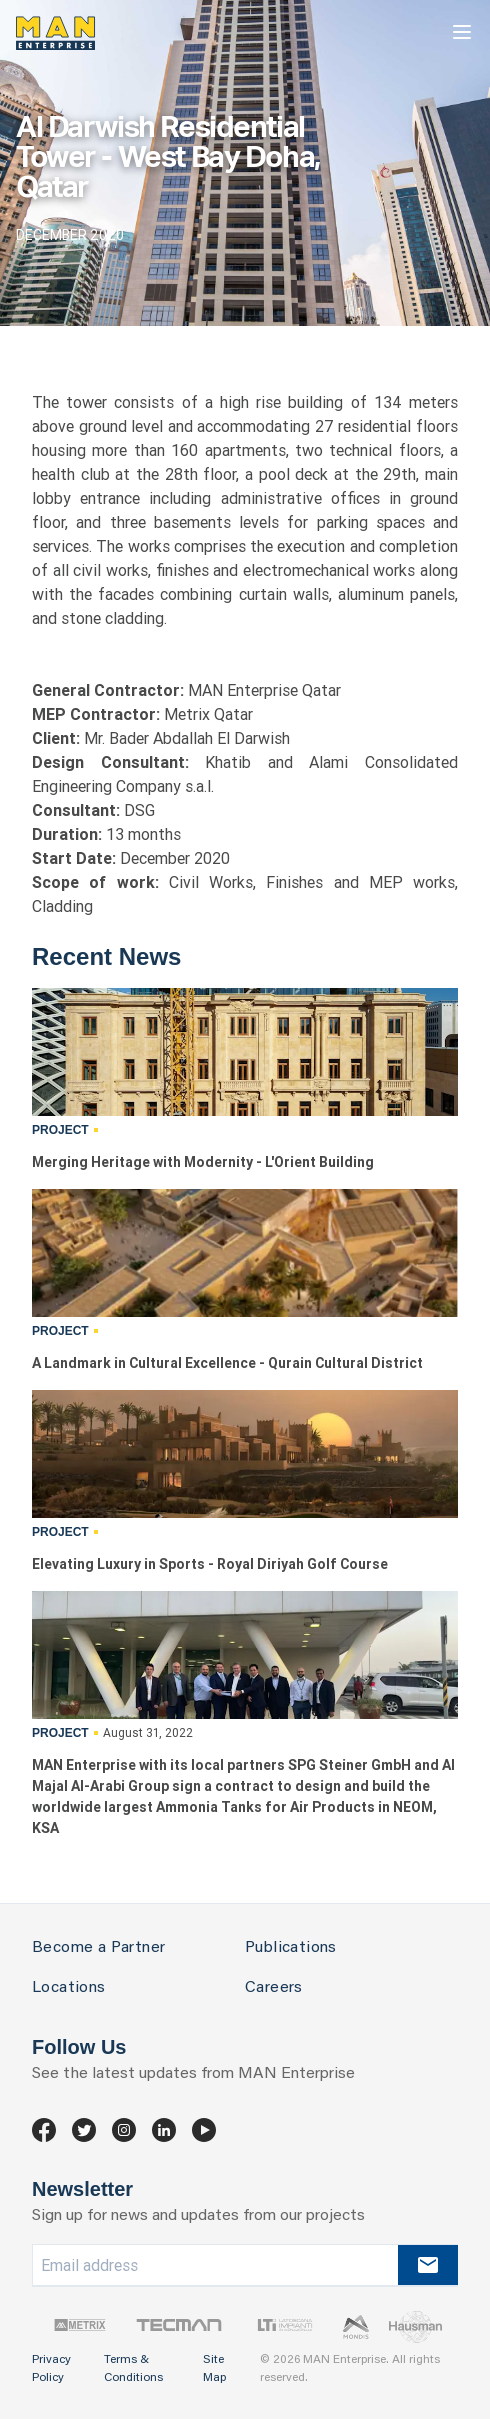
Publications (291, 1948)
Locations (69, 1988)
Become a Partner (98, 1948)
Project (60, 1130)
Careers (274, 1988)
